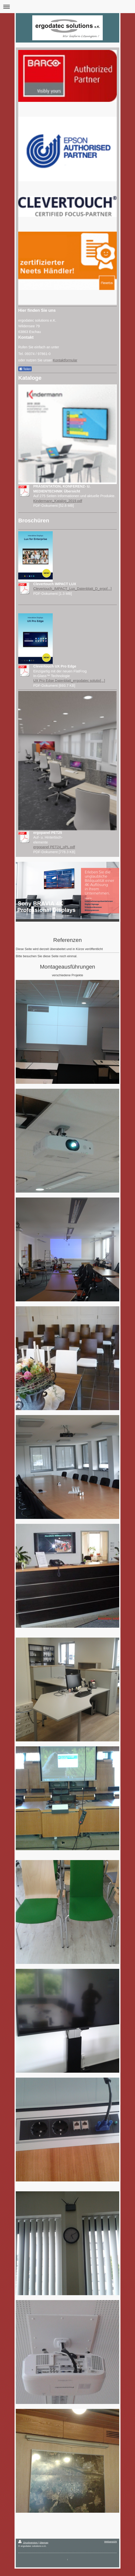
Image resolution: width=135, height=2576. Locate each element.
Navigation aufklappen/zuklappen (67, 6)
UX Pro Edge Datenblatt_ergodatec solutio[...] (69, 681)
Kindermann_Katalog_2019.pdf (57, 501)
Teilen (25, 369)
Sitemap (43, 2542)
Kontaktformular (65, 360)
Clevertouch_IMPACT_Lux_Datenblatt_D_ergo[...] (72, 589)
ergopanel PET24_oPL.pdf (54, 847)
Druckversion (28, 2542)
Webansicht (110, 2541)
